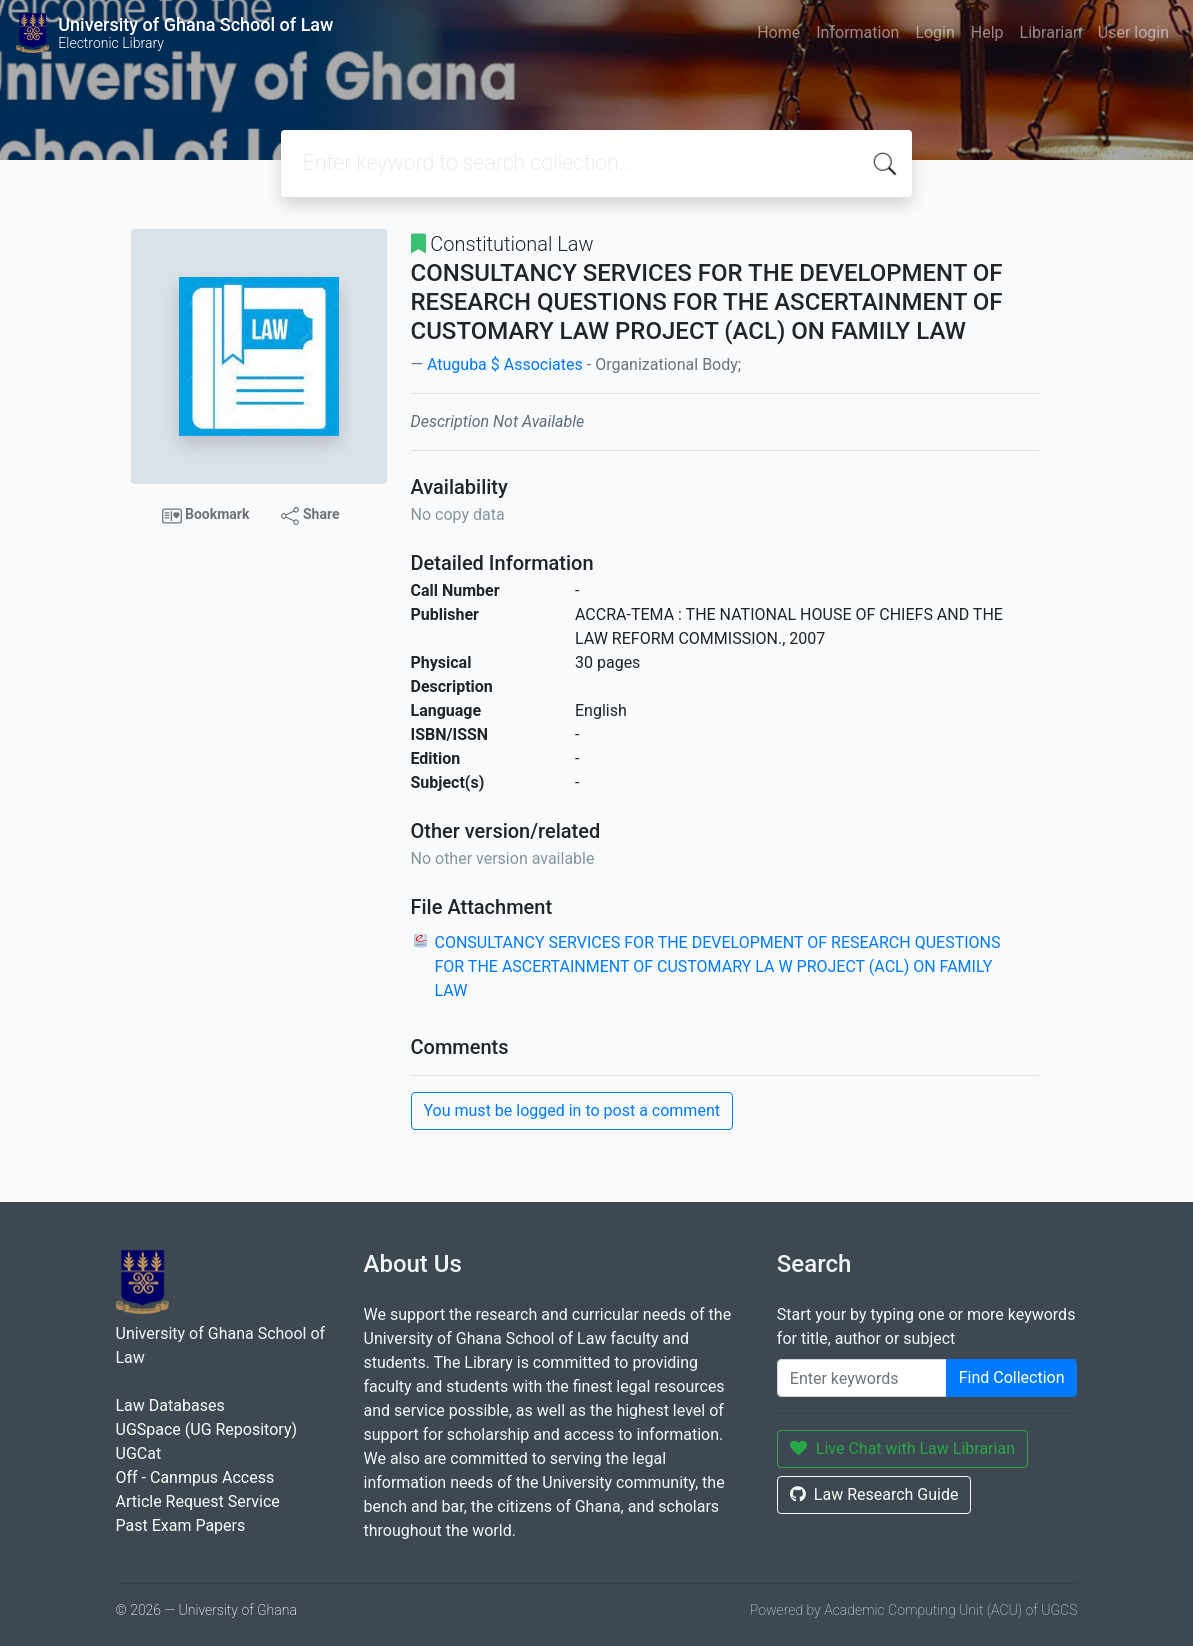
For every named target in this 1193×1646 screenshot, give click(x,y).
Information (857, 32)
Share (310, 515)
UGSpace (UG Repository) (207, 1429)
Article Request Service (198, 1501)
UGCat (139, 1453)
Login (934, 32)
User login (1133, 32)
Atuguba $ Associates (505, 364)
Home (778, 32)
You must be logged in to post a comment (572, 1110)
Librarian (1051, 32)
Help (987, 32)
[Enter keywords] (862, 1378)
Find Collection (1012, 1377)
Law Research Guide (874, 1494)
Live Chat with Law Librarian (902, 1448)
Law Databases (170, 1405)
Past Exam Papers (181, 1525)
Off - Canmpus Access (195, 1477)
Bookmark (206, 516)
